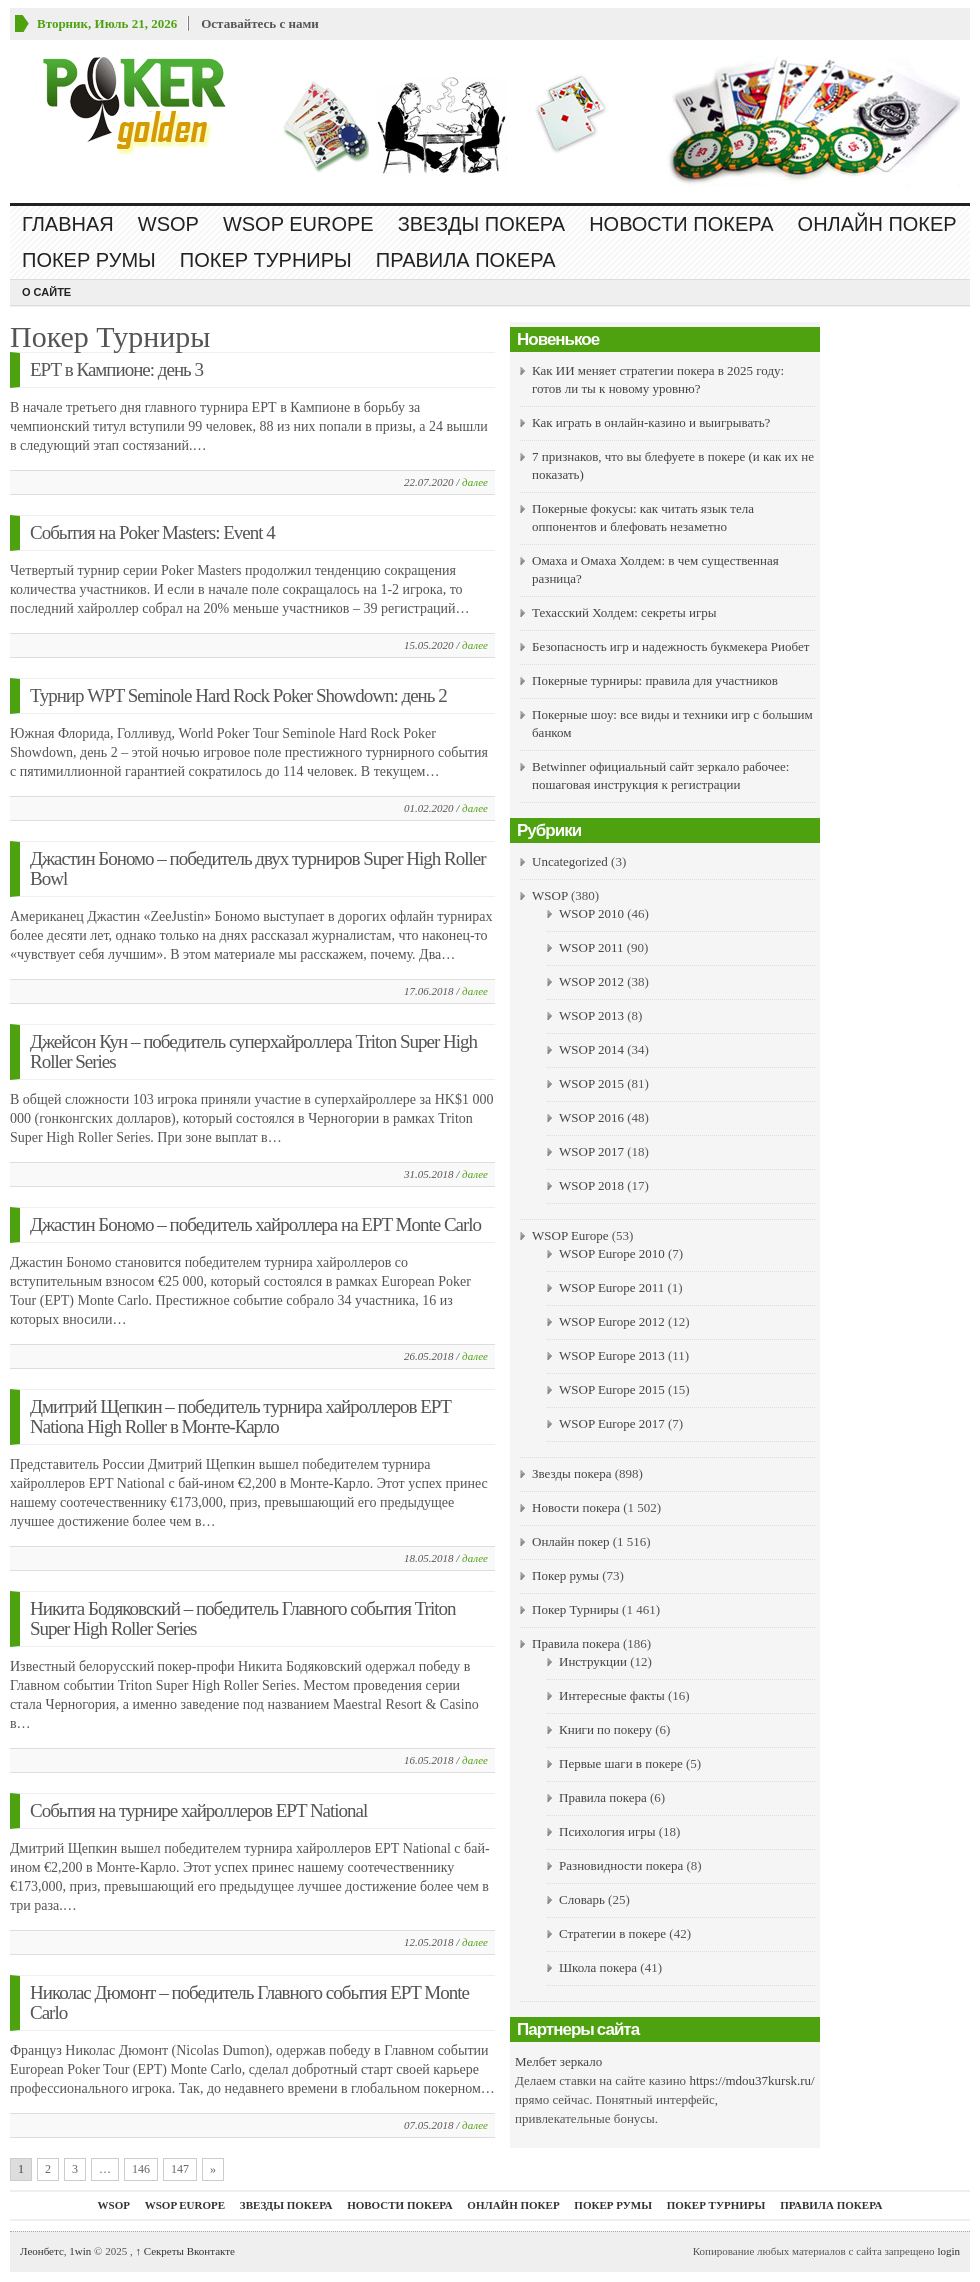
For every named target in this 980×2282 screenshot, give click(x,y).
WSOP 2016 (591, 1117)
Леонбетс (42, 2251)
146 (141, 2169)
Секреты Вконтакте (185, 2251)
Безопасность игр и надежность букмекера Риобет (670, 646)
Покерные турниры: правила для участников (655, 680)
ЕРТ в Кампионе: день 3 (116, 369)
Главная (68, 224)
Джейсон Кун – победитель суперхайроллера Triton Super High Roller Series (253, 1051)
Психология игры (607, 1831)
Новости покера (681, 224)
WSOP (168, 224)
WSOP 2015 (591, 1083)
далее (475, 482)
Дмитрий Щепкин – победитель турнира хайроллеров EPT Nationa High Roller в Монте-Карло (240, 1416)
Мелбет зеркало (558, 2061)
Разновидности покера (621, 1865)
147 (180, 2169)
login (948, 2251)
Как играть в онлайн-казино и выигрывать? (651, 422)
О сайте (46, 292)
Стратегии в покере (612, 1933)
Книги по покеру (605, 1729)
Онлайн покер (877, 224)
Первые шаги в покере (621, 1763)
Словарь (582, 1899)
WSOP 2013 (591, 1015)
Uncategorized (570, 861)
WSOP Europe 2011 (611, 1287)
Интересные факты (612, 1695)
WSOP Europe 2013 (612, 1355)
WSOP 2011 (591, 947)
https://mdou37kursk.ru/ (751, 2080)
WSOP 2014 (591, 1049)
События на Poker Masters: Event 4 (152, 532)
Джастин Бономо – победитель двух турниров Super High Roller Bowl (257, 868)
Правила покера (466, 260)
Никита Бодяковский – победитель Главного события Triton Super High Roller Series (242, 1618)
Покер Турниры (266, 260)
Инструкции (593, 1661)
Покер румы (89, 260)
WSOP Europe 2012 (612, 1321)
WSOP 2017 (591, 1151)
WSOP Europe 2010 (612, 1253)
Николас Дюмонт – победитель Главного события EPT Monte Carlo (249, 2002)
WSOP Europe (298, 224)
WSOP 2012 (591, 981)
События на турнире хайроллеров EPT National (198, 1810)
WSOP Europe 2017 (612, 1423)
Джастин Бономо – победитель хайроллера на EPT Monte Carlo (255, 1224)
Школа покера (598, 1967)
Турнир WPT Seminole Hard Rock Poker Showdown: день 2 (238, 695)
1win (80, 2251)
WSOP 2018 (591, 1185)
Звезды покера (481, 224)
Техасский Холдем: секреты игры (624, 612)
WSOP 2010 (591, 913)
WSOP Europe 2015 (612, 1389)
